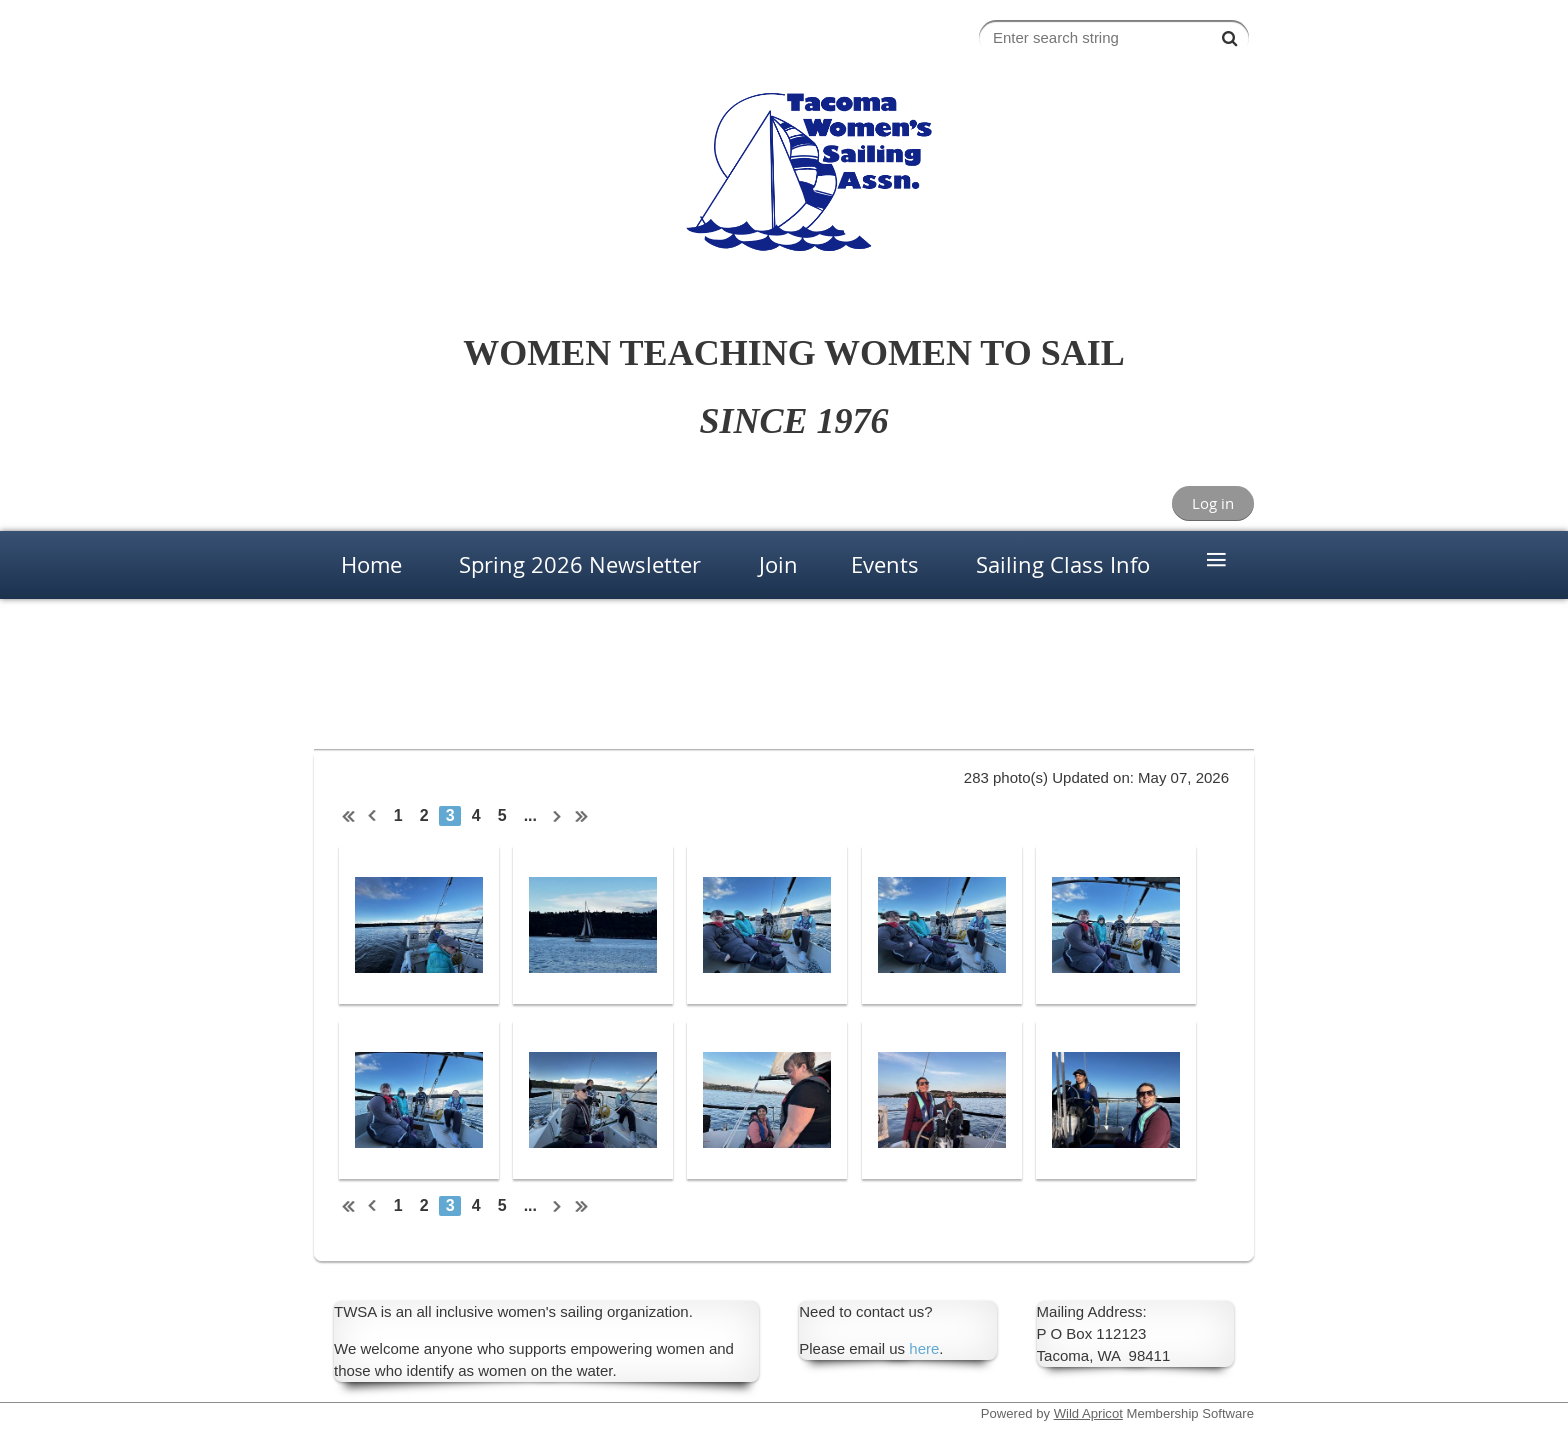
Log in (1213, 503)
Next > (558, 816)
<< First (349, 816)
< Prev (373, 816)
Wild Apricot (1088, 1413)
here (924, 1348)
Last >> (582, 816)
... (530, 815)
